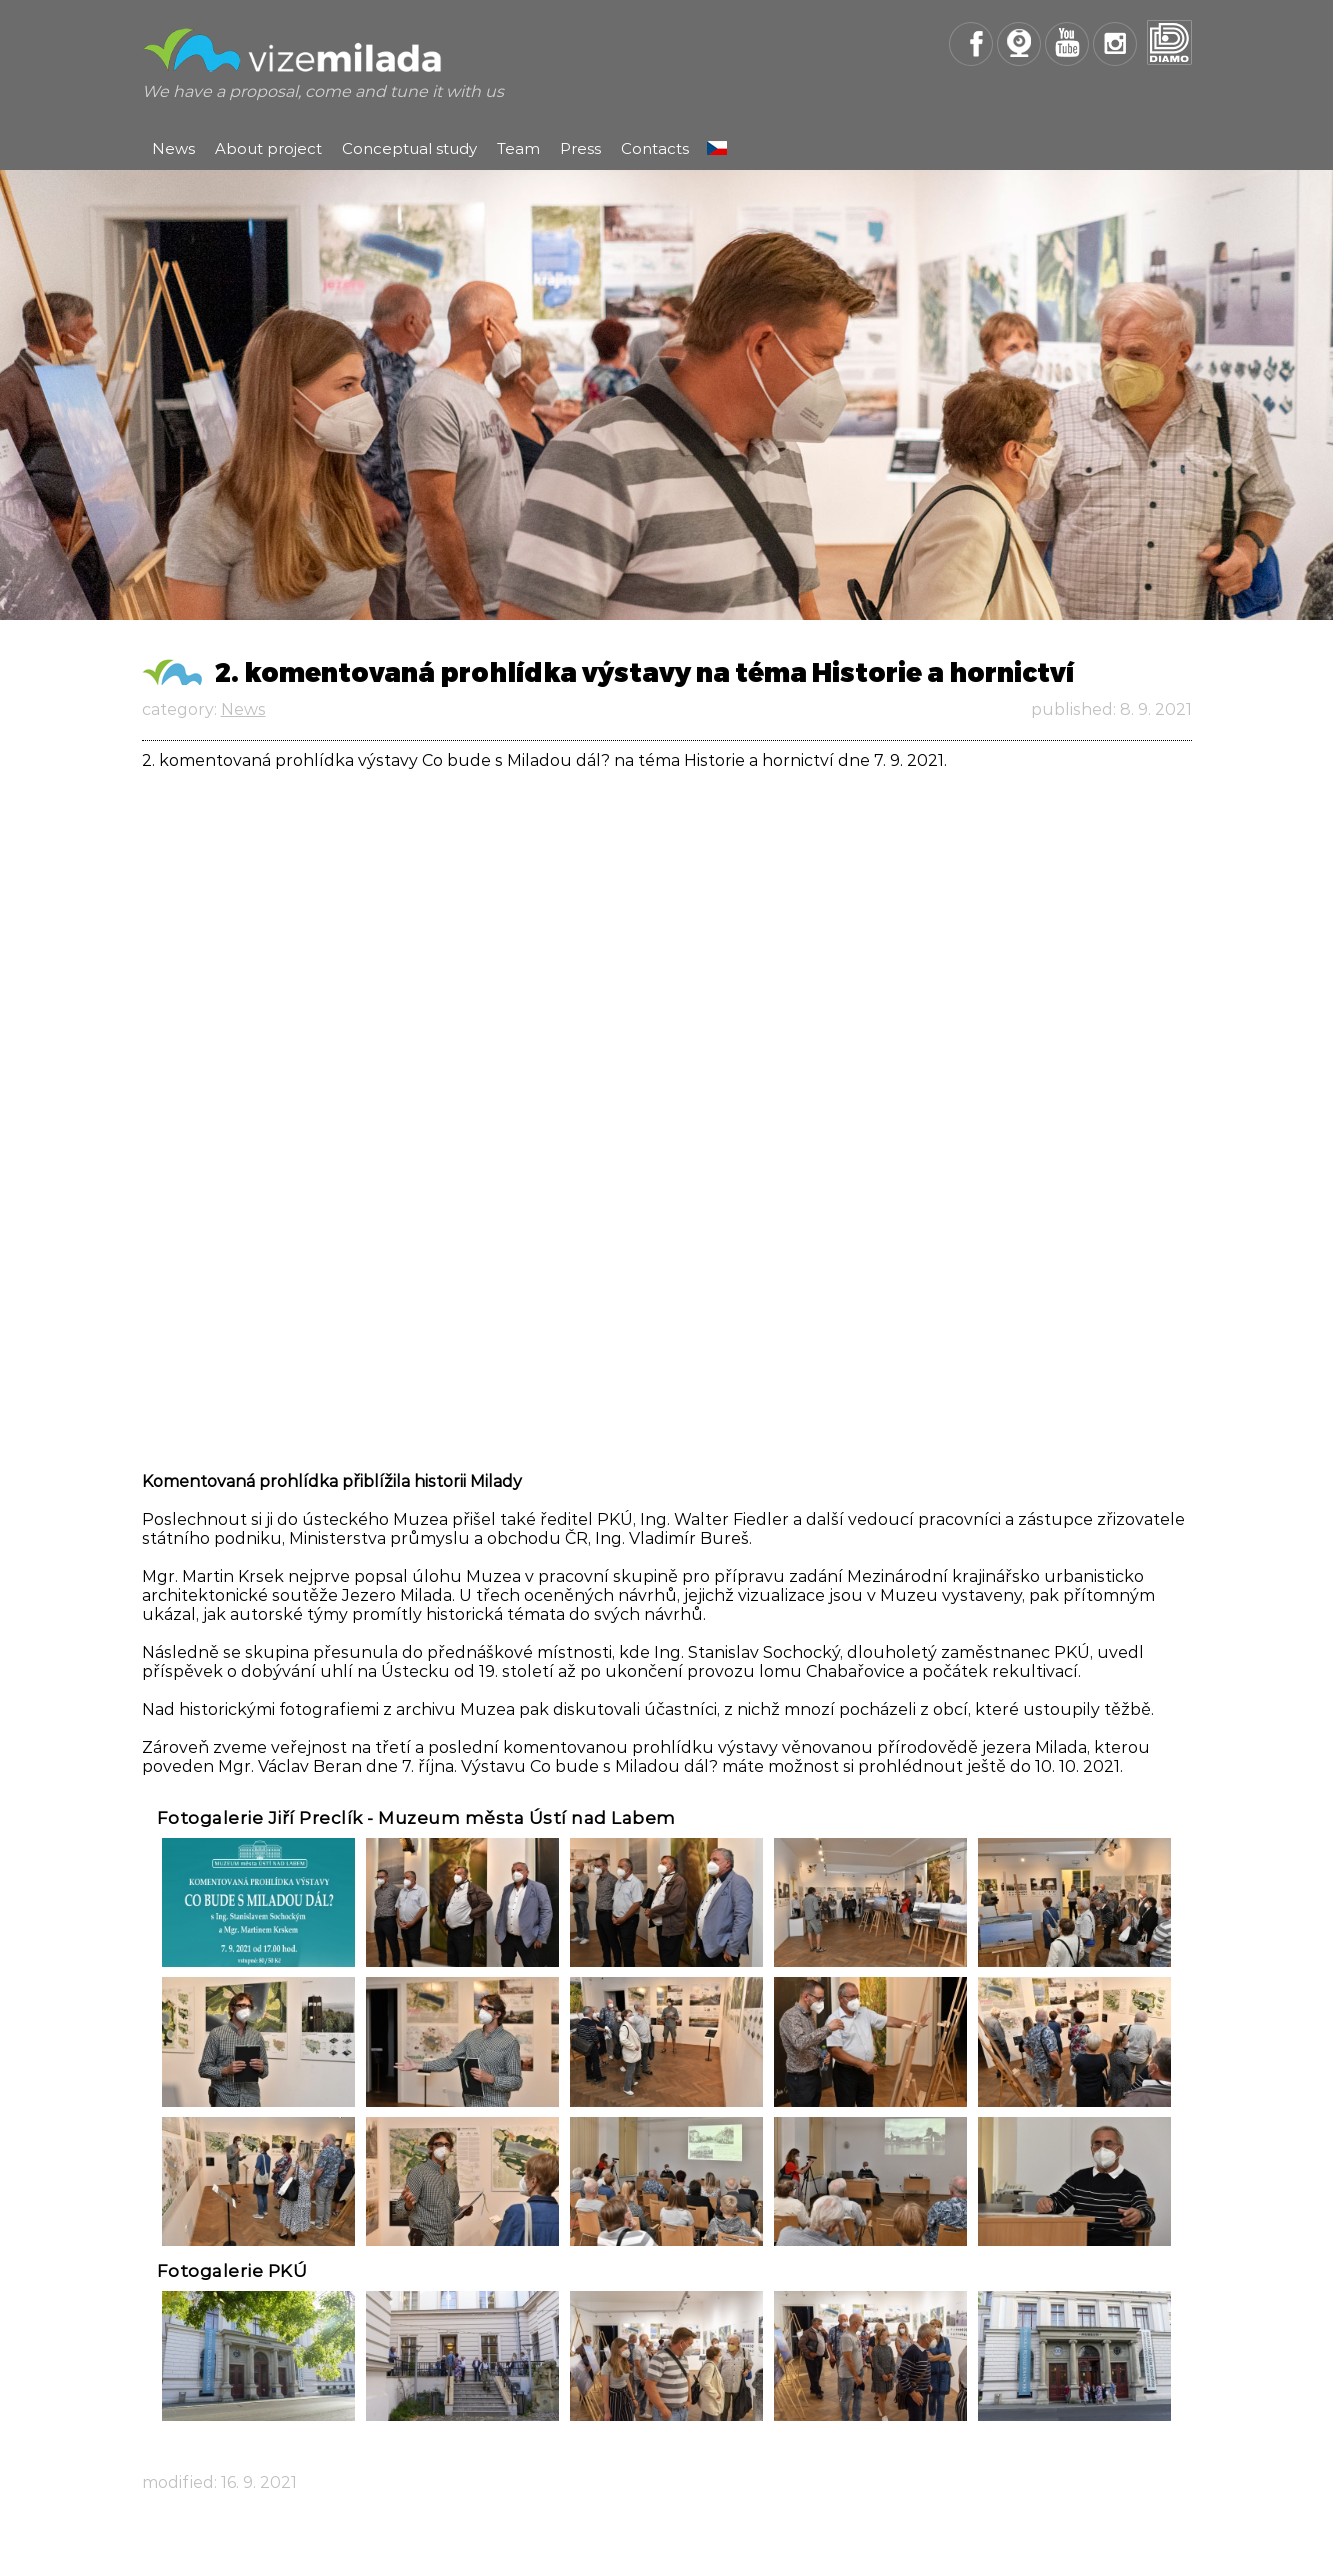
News (173, 148)
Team (518, 148)
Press (580, 148)
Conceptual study (409, 148)
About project (268, 148)
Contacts (655, 148)
